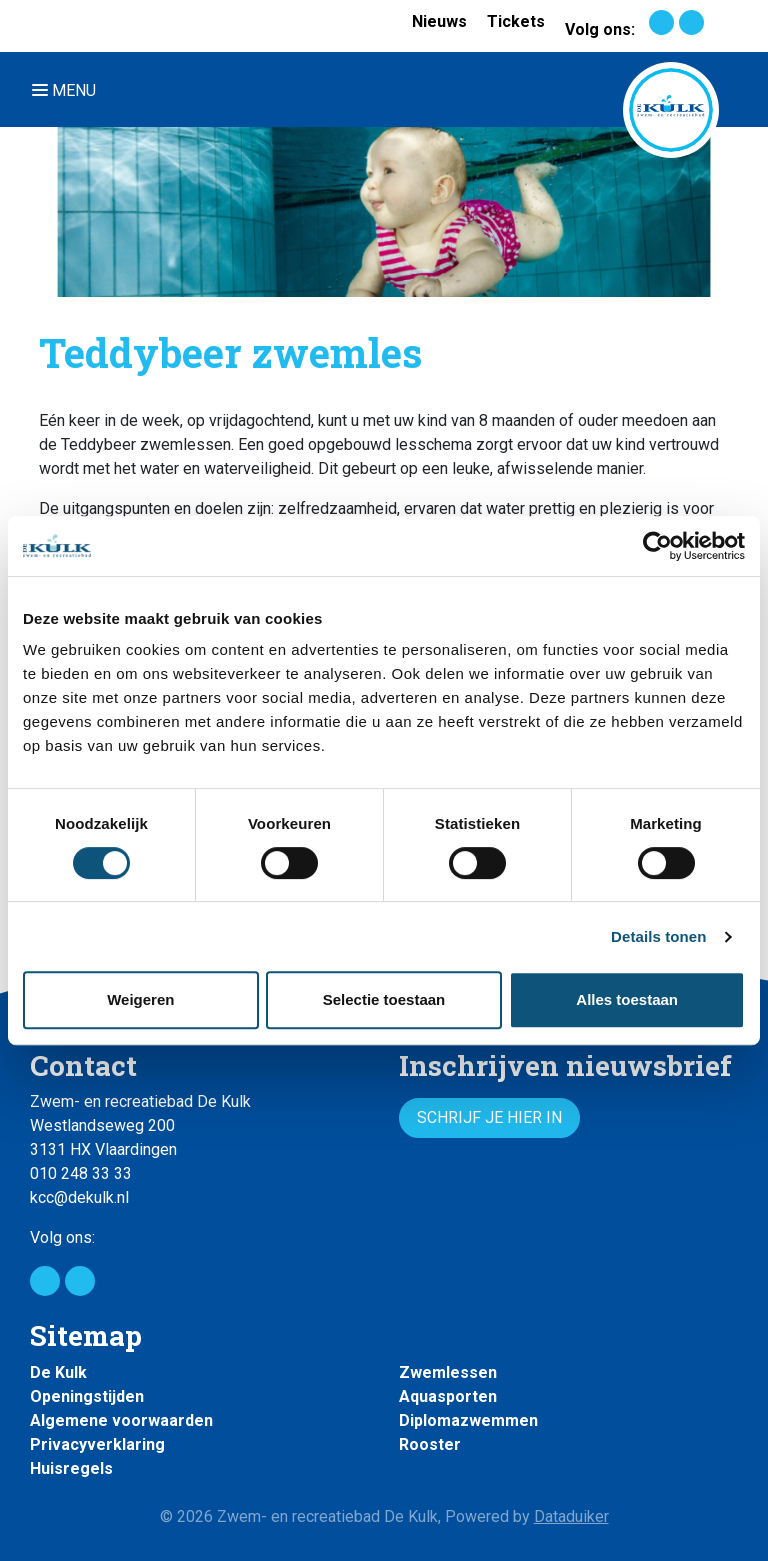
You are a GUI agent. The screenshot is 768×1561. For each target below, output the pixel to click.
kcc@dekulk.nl (79, 1197)
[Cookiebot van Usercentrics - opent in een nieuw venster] (657, 546)
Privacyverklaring (97, 1444)
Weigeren (140, 999)
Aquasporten (448, 1396)
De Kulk (58, 1372)
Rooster (430, 1444)
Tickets (516, 21)
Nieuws (439, 21)
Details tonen (658, 936)
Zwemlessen (448, 1372)
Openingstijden (87, 1396)
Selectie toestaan (384, 999)
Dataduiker (571, 1516)
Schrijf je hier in (489, 1117)
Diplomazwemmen (468, 1420)
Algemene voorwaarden (121, 1420)
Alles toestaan (627, 999)
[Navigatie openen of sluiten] (68, 89)
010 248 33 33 (81, 1173)
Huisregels (71, 1468)
